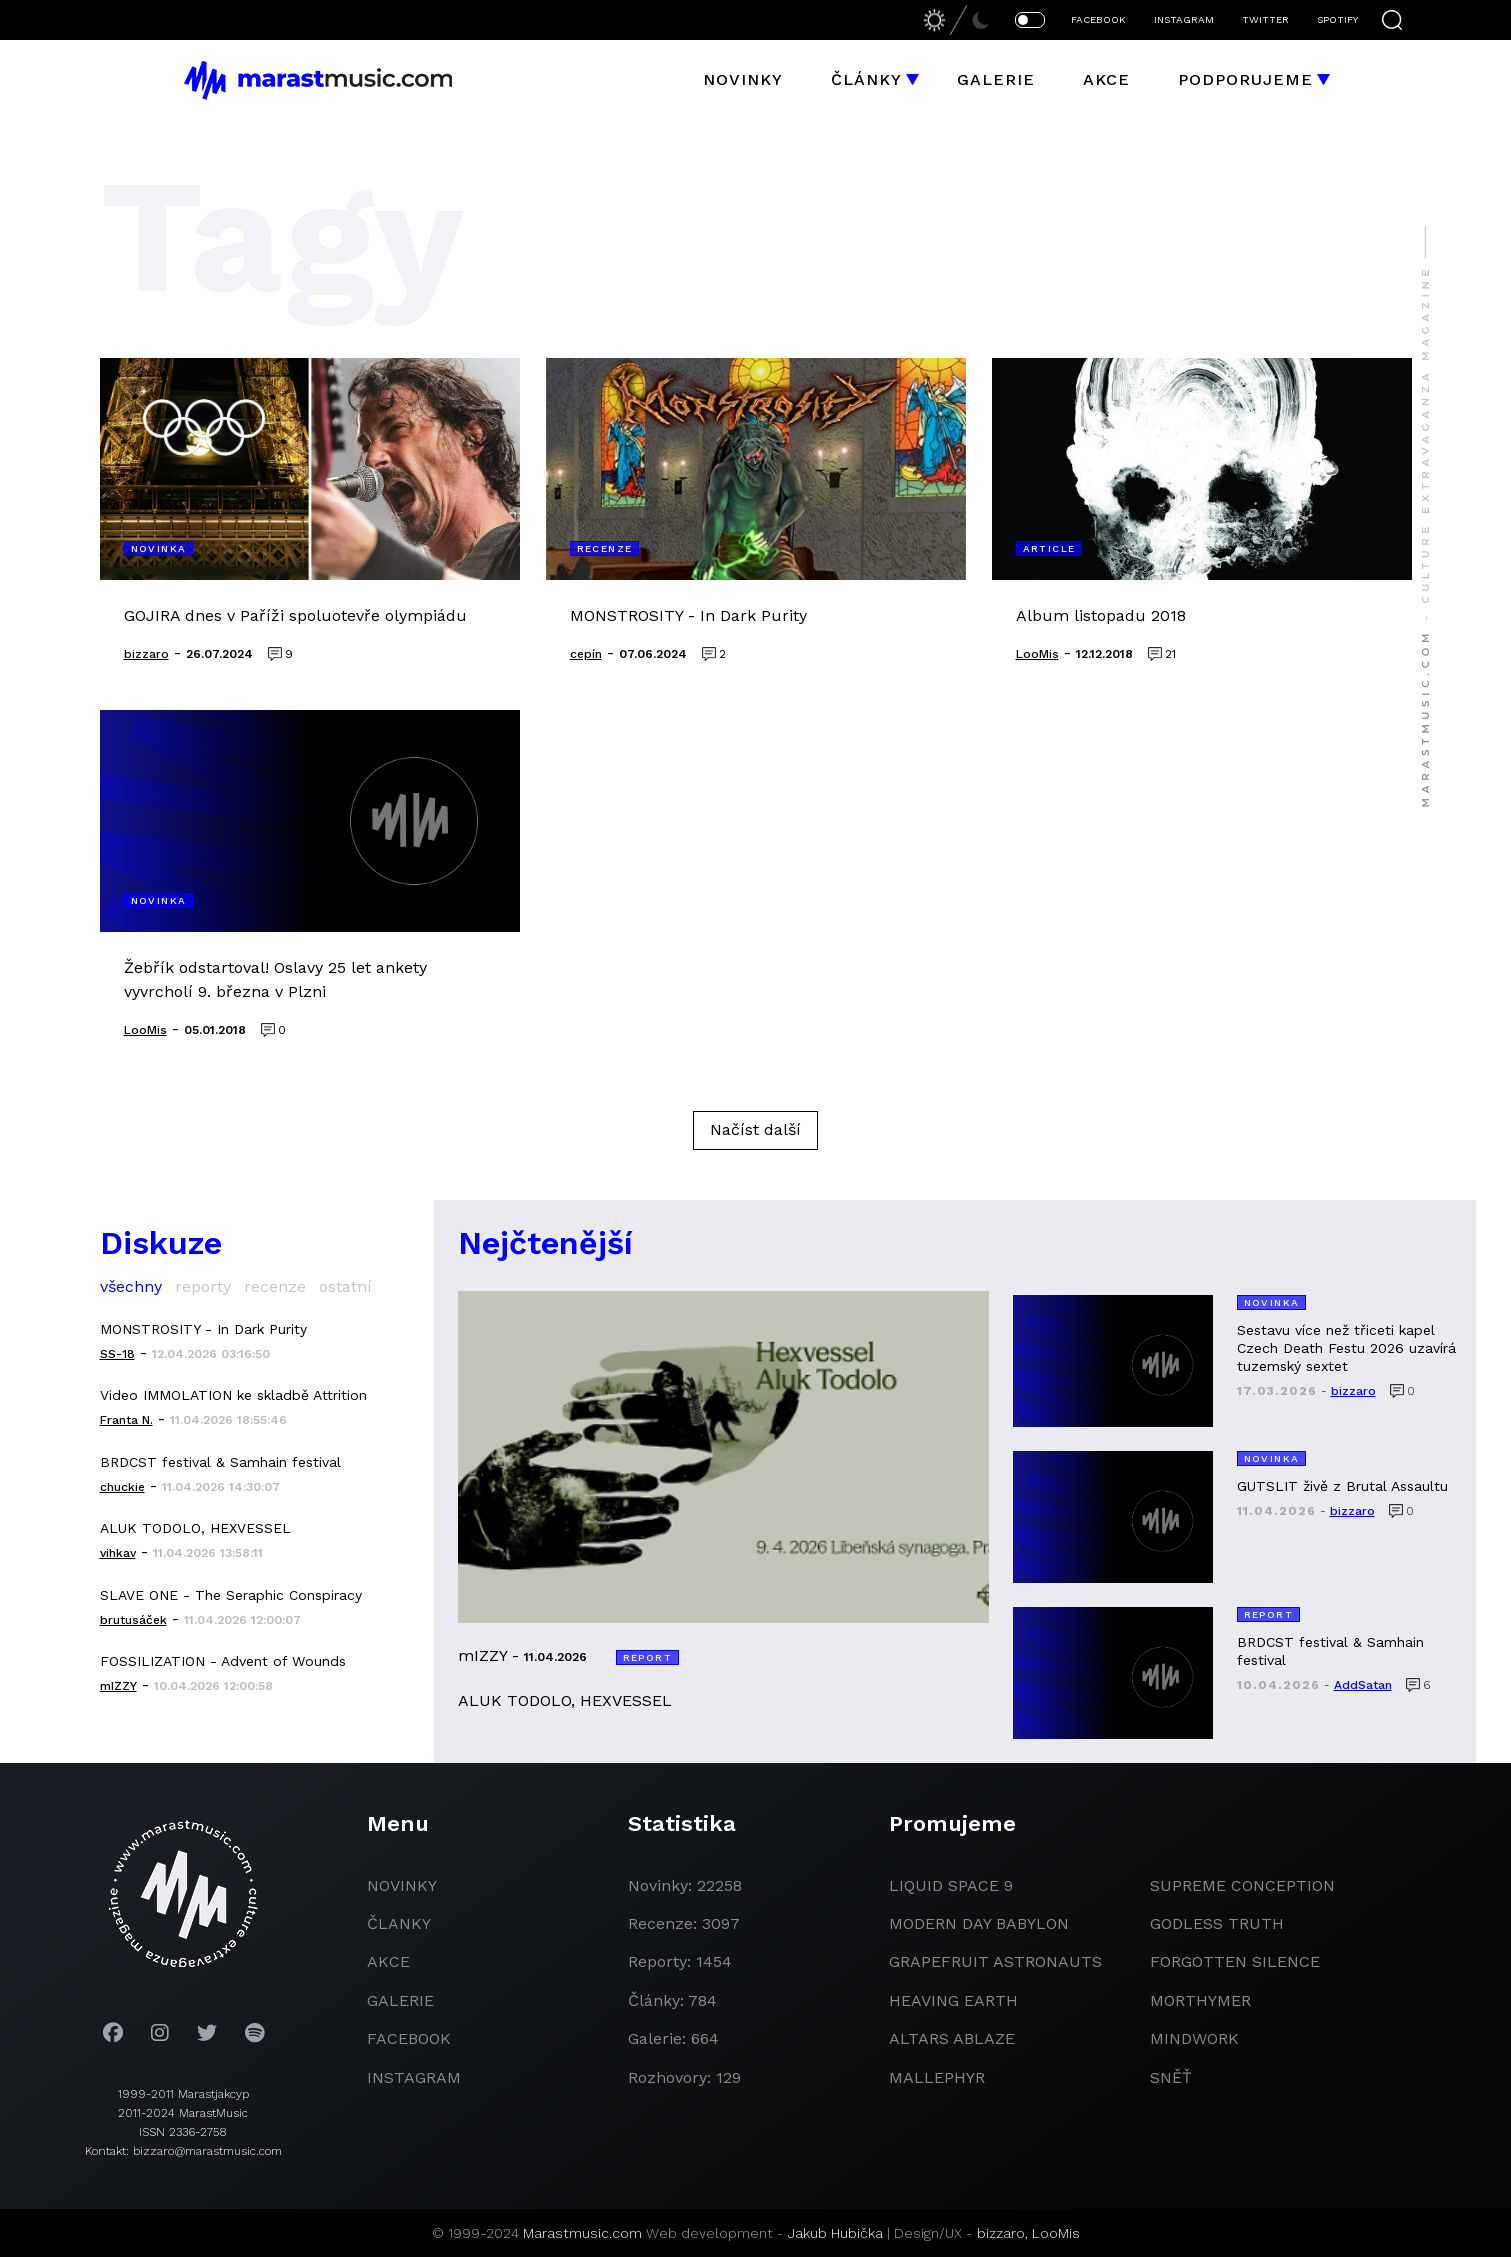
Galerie (996, 79)
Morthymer (1200, 2000)
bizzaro (1001, 2233)
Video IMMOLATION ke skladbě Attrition (233, 1395)
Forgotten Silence (1235, 1961)
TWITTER (1265, 19)
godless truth (1217, 1923)
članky (399, 1923)
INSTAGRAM (1184, 19)
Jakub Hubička (835, 2233)
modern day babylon (979, 1923)
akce (388, 1961)
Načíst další (755, 1129)
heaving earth (953, 2000)
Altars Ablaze (952, 2038)
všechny (131, 1286)
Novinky (743, 79)
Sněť (1171, 2077)
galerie (400, 2000)
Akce (1106, 79)
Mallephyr (937, 2077)
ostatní (345, 1286)
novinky (402, 1885)
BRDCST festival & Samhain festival (220, 1462)
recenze (275, 1286)
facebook (409, 2038)
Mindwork (1194, 2038)
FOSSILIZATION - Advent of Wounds (223, 1661)
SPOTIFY (1337, 19)
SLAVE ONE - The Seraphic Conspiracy (231, 1595)
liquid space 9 (951, 1885)
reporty (203, 1286)
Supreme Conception (1242, 1885)
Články (866, 79)
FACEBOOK (1098, 19)
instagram (414, 2077)
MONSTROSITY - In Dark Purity (203, 1329)
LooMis (1056, 2233)
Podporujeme (1245, 79)
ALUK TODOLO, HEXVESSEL (195, 1528)
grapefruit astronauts (995, 1961)
